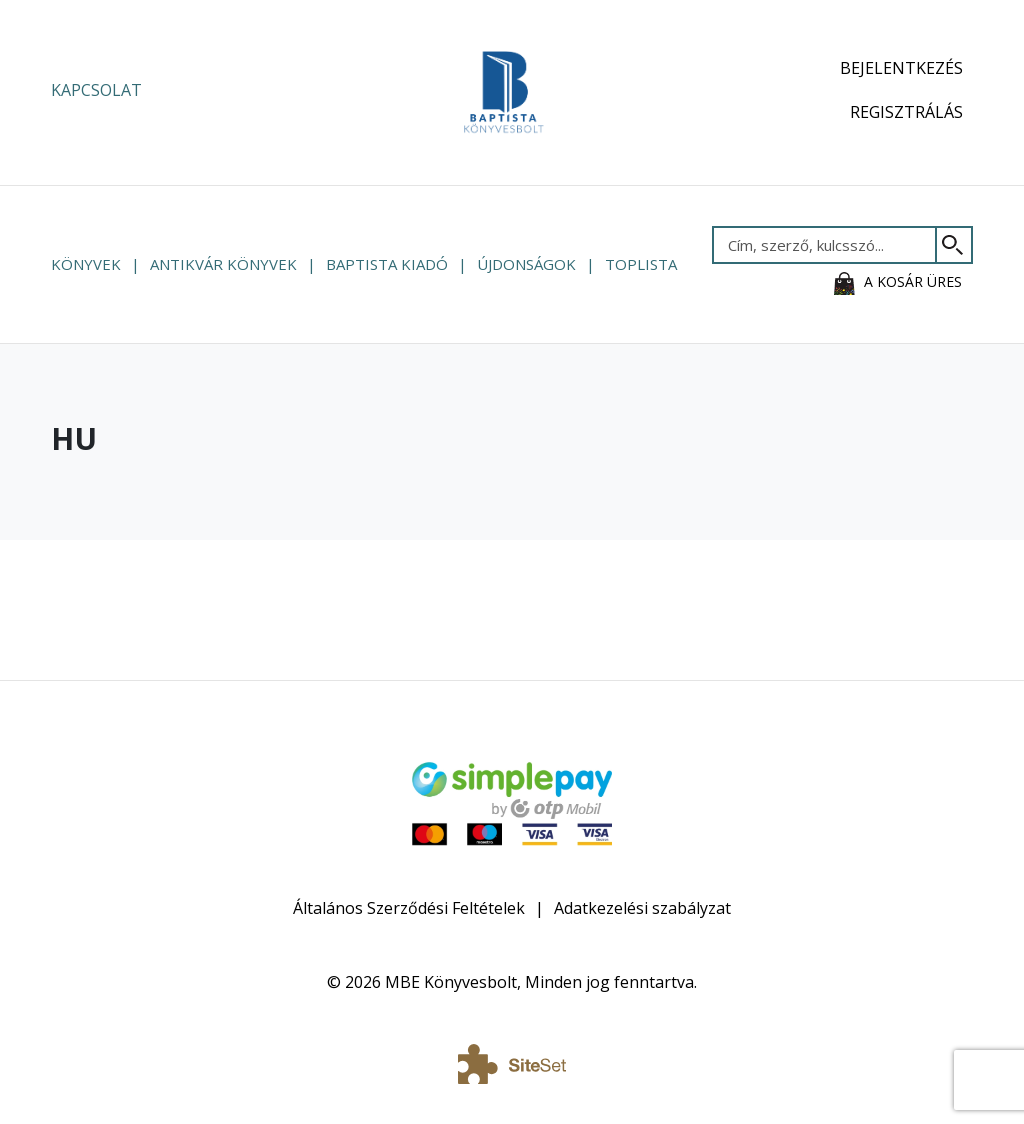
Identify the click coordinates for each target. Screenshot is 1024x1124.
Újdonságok (526, 264)
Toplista (641, 264)
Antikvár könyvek (223, 264)
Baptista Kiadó (387, 264)
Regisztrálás (906, 112)
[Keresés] (954, 245)
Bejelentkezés (901, 68)
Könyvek (86, 264)
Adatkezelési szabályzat (642, 908)
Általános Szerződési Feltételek (409, 908)
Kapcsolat (96, 90)
